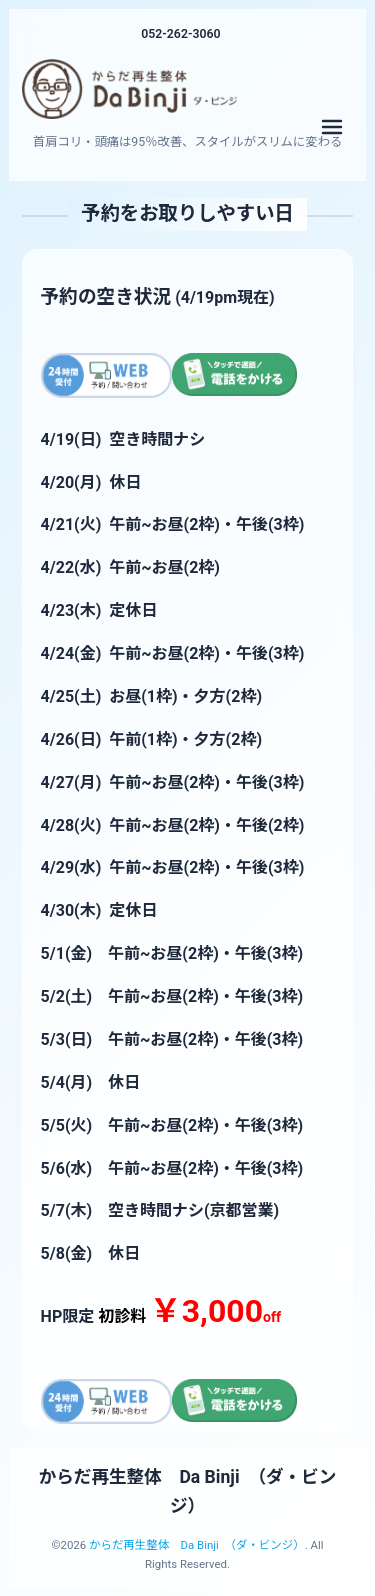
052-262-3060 (180, 34)
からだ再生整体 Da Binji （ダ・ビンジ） (197, 1545)
